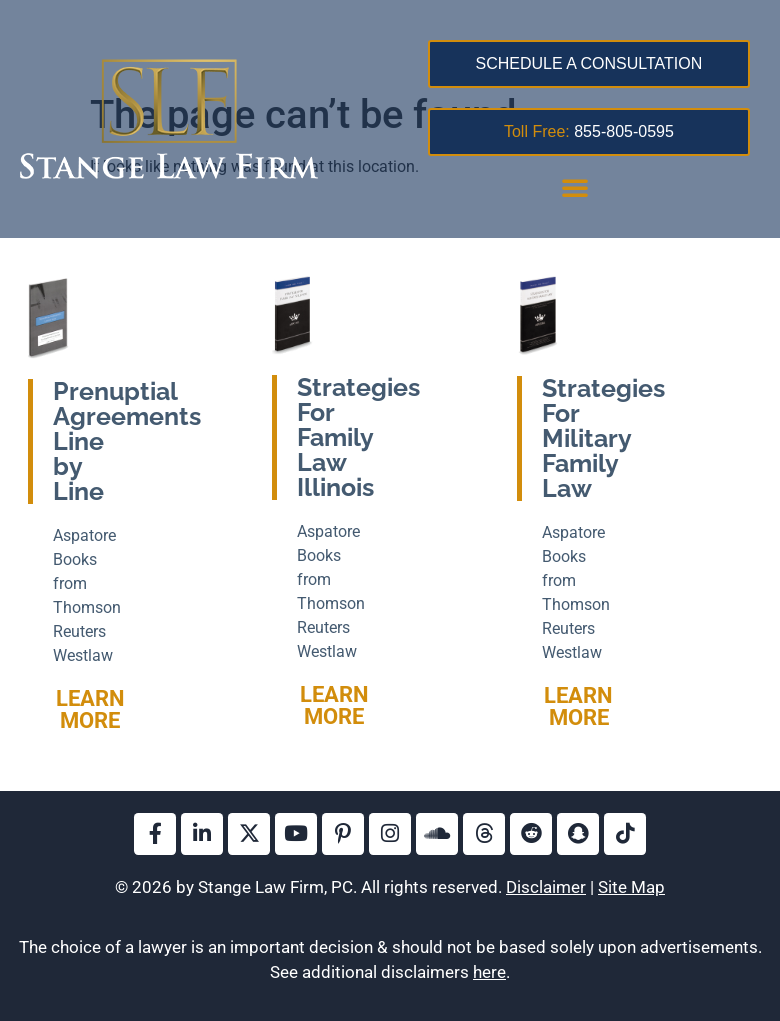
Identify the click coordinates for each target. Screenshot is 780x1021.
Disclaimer (546, 887)
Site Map (631, 887)
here (489, 972)
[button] (575, 187)
